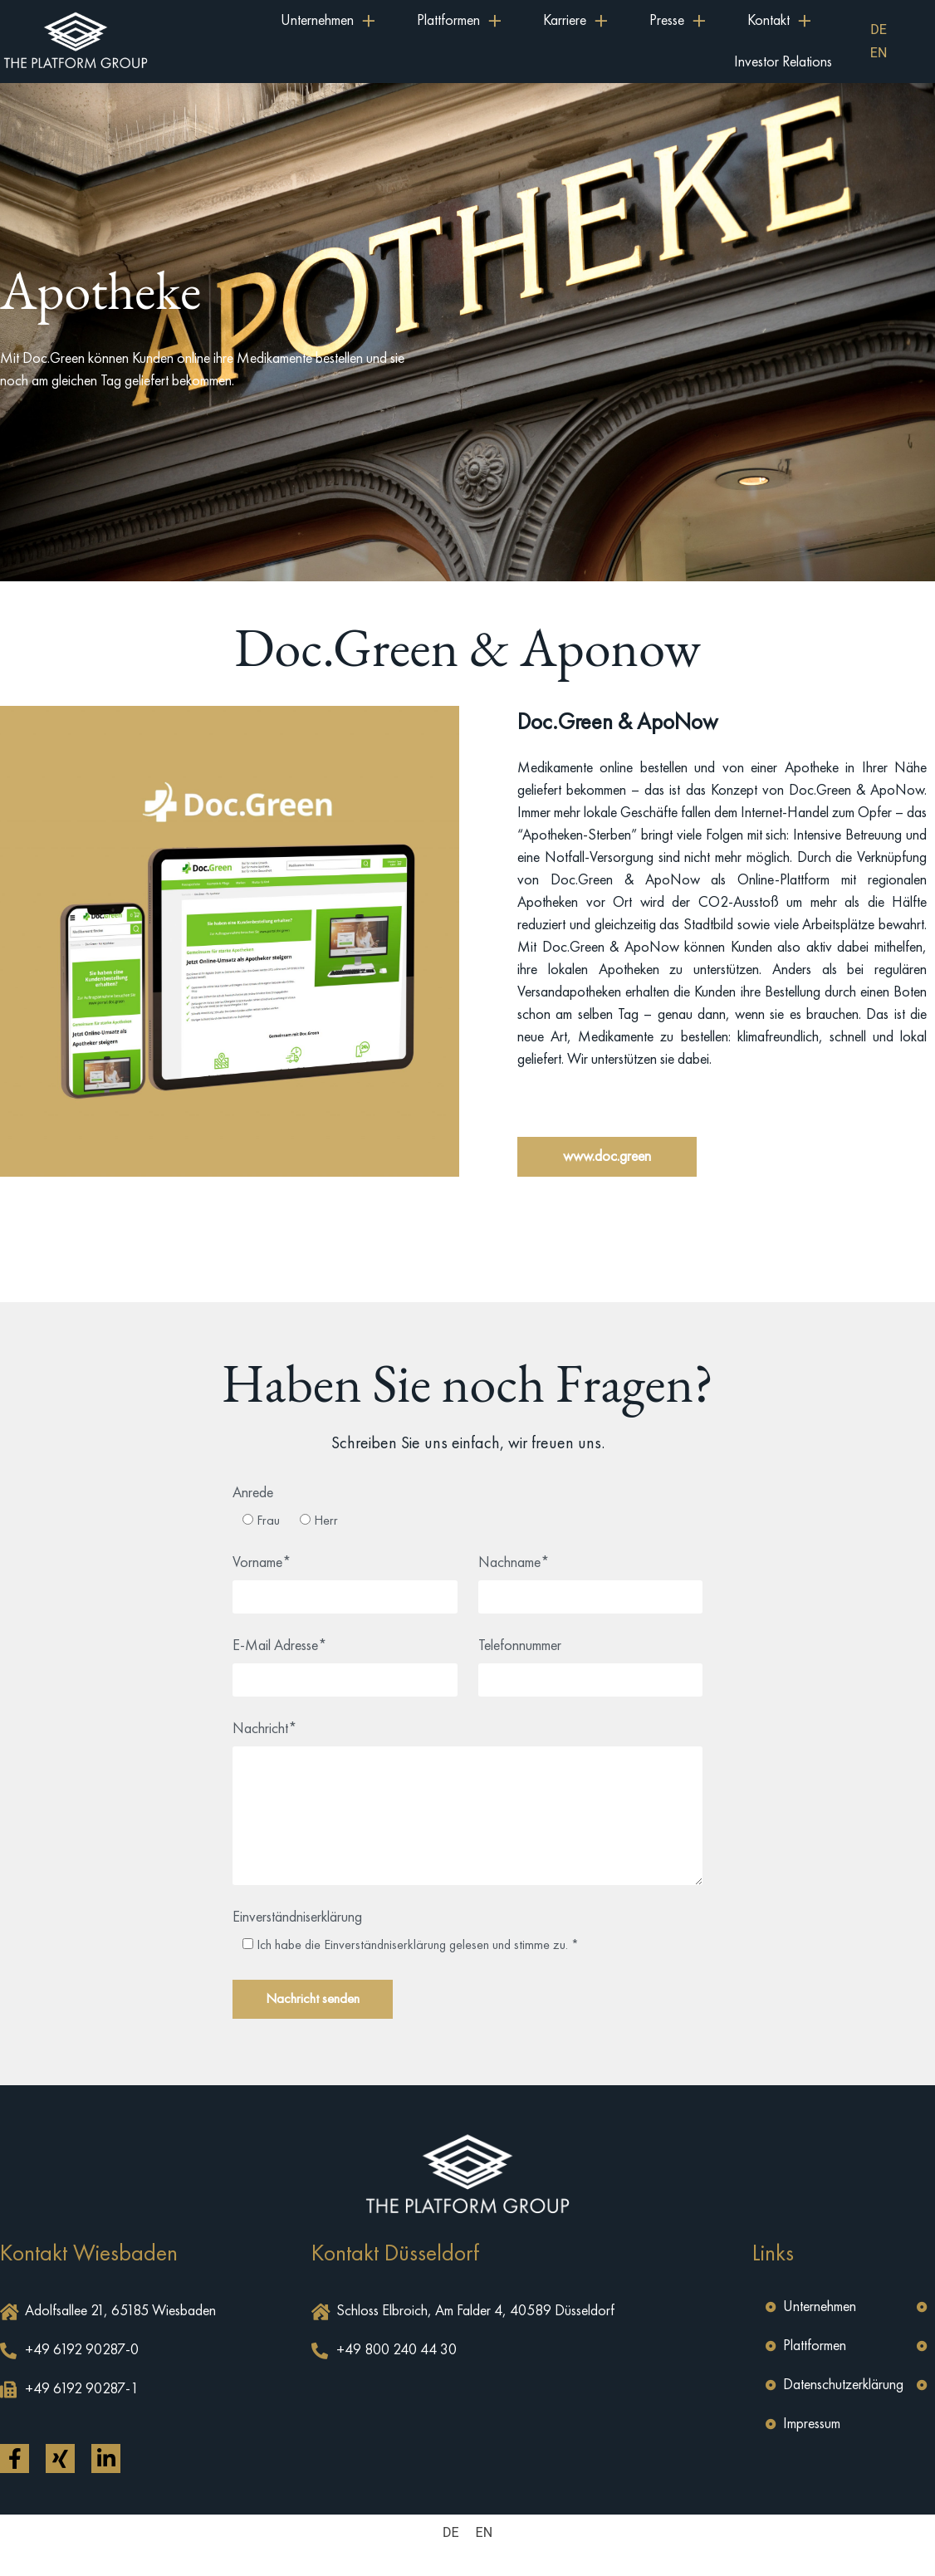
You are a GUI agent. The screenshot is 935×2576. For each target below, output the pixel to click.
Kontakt (779, 21)
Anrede (253, 1493)
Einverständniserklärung (297, 1917)
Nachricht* (265, 1728)
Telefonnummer (519, 1645)
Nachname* (514, 1562)
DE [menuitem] (878, 29)
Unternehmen (328, 21)
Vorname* (262, 1562)
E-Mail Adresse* (280, 1645)
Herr (326, 1521)
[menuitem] (878, 30)
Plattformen (459, 21)
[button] (607, 1157)
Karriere (575, 21)
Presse (677, 21)
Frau (268, 1521)
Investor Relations (783, 62)
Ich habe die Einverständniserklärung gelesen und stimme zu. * (418, 1945)
